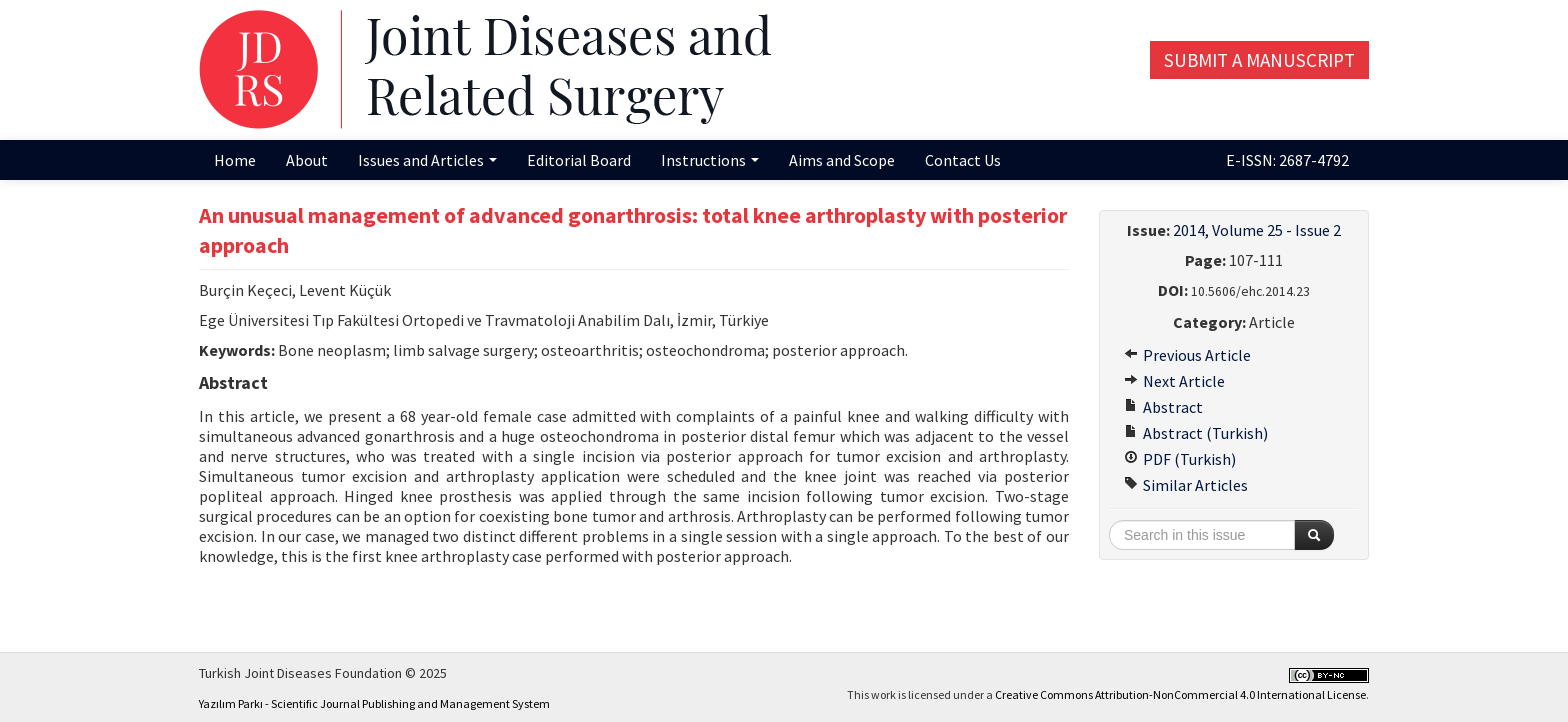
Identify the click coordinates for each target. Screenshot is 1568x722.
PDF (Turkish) (1180, 459)
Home (235, 160)
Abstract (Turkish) (1196, 433)
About (307, 160)
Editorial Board (579, 160)
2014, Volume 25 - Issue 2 (1257, 230)
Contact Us (963, 160)
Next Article (1174, 381)
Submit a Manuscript (1259, 60)
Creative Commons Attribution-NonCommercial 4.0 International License (1180, 694)
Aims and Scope (842, 160)
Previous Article (1187, 355)
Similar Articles (1186, 485)
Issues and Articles (427, 160)
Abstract (1163, 407)
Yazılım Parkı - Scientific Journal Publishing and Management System (374, 703)
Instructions (710, 160)
